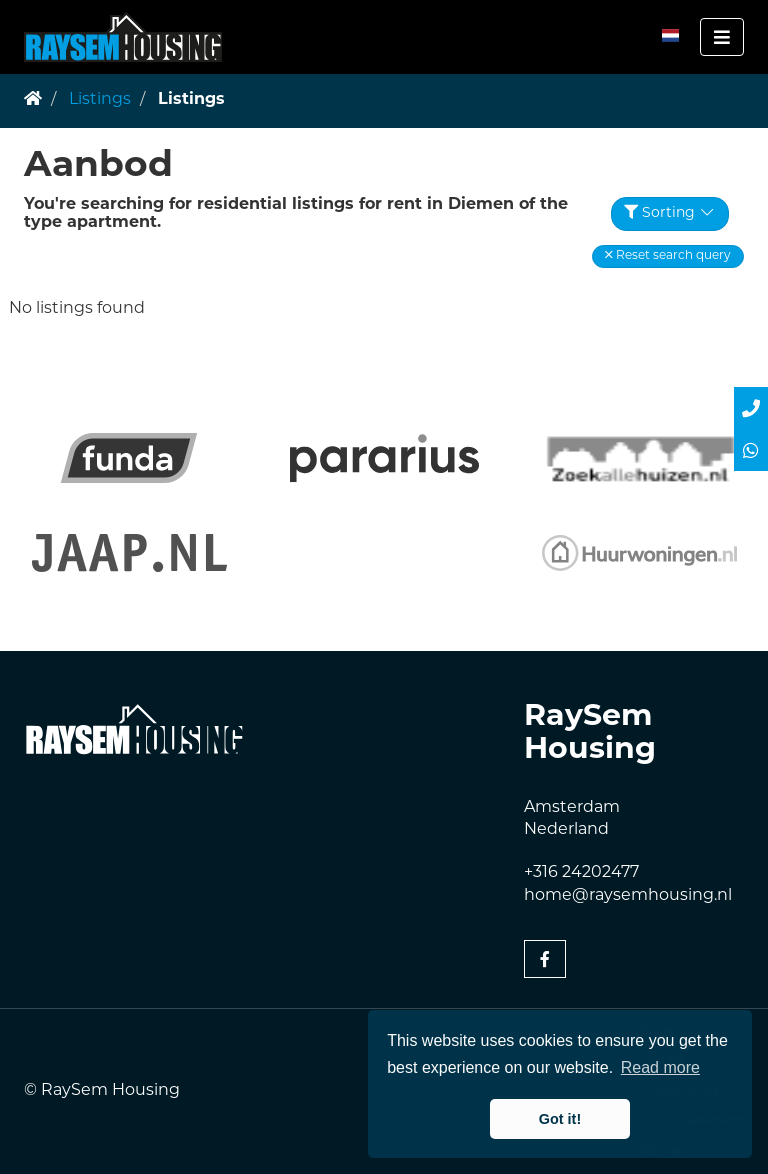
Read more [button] (660, 1067)
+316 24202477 (581, 873)
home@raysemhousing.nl (628, 896)
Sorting (670, 213)
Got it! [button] (560, 1119)
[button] (668, 256)
